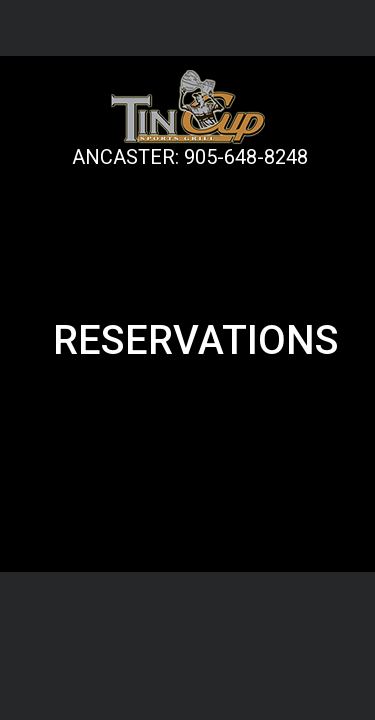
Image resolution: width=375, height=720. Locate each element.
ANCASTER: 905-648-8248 (190, 157)
